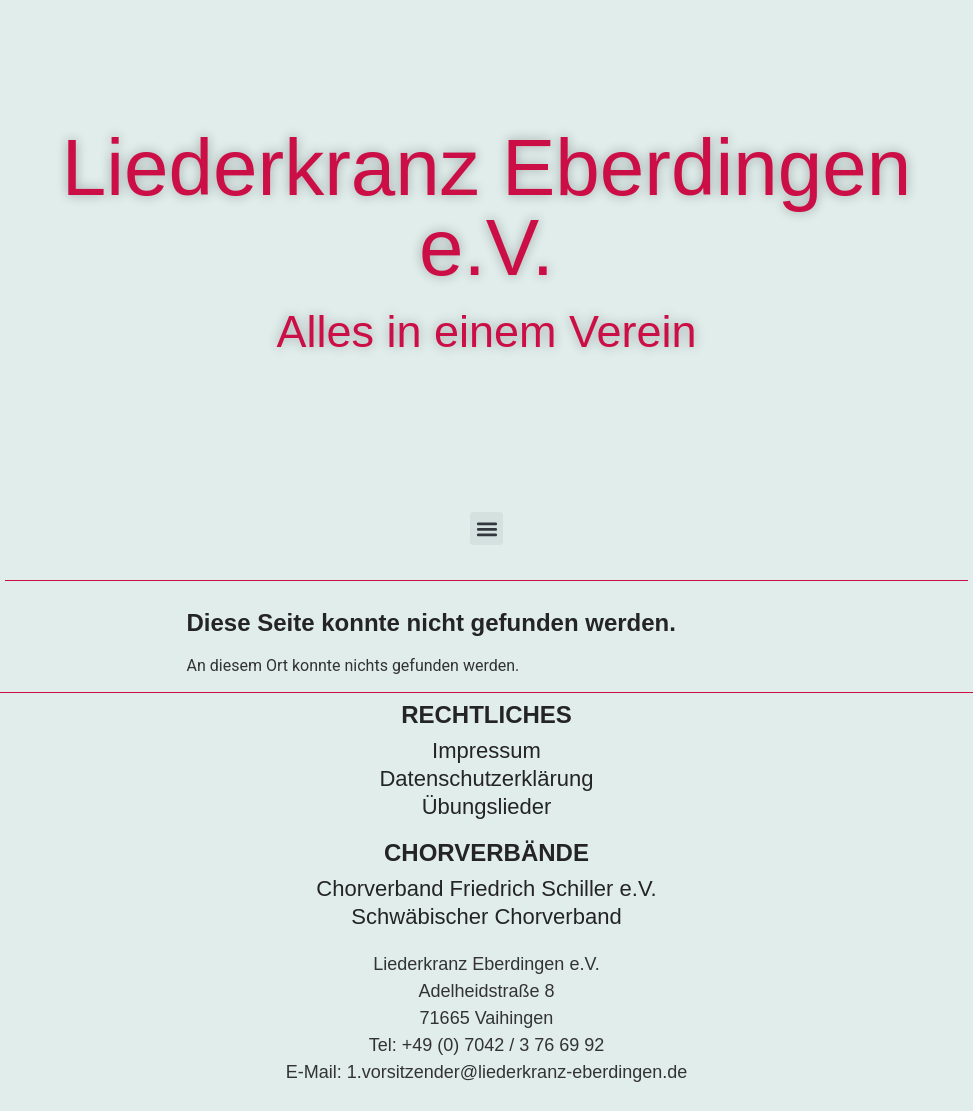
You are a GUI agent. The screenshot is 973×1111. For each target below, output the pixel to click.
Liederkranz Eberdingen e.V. (486, 207)
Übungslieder (487, 806)
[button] (486, 528)
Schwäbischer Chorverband (486, 916)
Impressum (486, 750)
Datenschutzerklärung (486, 778)
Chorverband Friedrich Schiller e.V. (486, 888)
